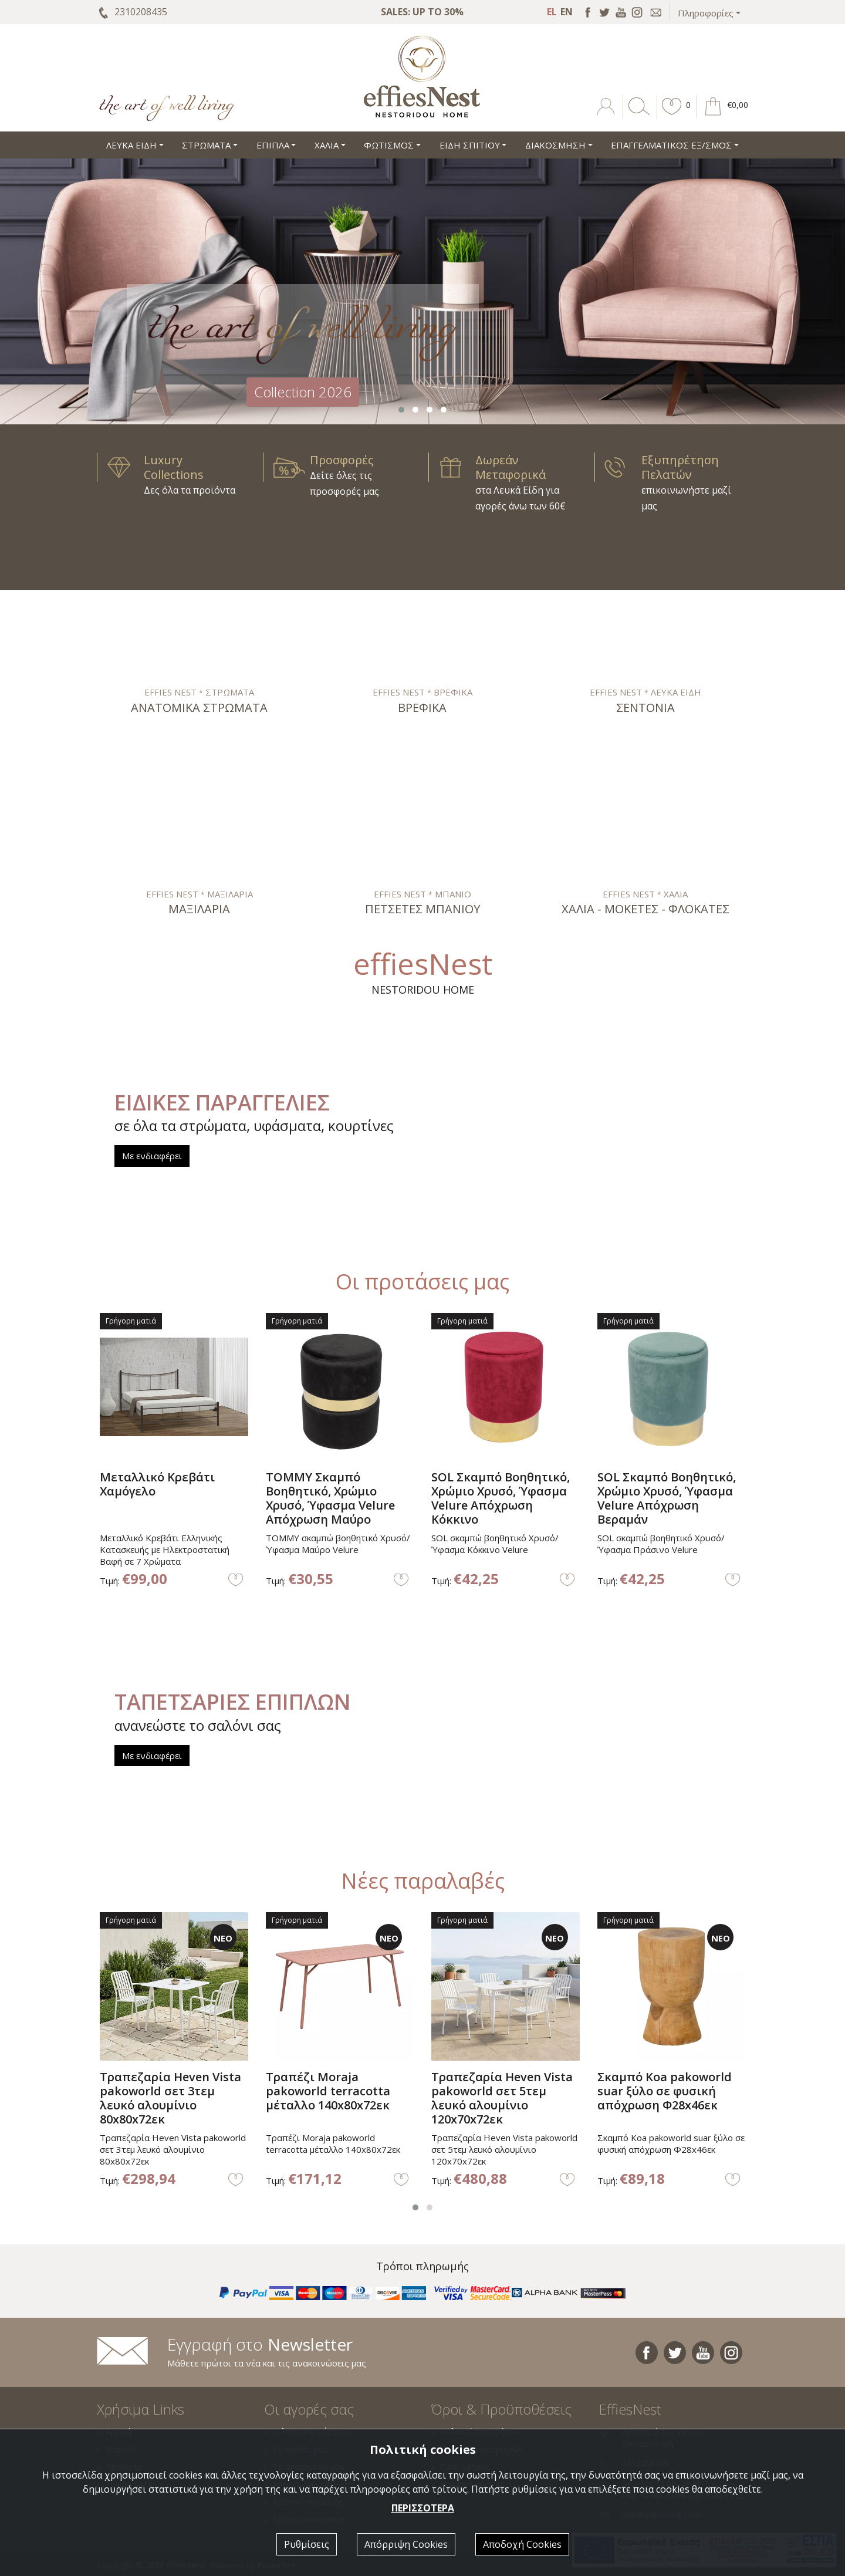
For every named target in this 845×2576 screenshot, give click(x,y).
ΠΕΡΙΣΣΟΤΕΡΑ (422, 2507)
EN (566, 11)
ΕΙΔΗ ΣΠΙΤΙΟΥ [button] (470, 145)
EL (552, 11)
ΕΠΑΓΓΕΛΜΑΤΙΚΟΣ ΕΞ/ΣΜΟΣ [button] (671, 145)
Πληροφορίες (706, 13)
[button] (672, 115)
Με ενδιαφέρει (152, 1156)
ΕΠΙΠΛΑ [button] (272, 145)
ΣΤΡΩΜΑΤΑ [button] (206, 145)
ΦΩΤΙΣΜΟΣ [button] (389, 145)
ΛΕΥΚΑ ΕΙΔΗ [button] (131, 145)
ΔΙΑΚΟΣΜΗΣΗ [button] (555, 145)
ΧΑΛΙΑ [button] (327, 145)
